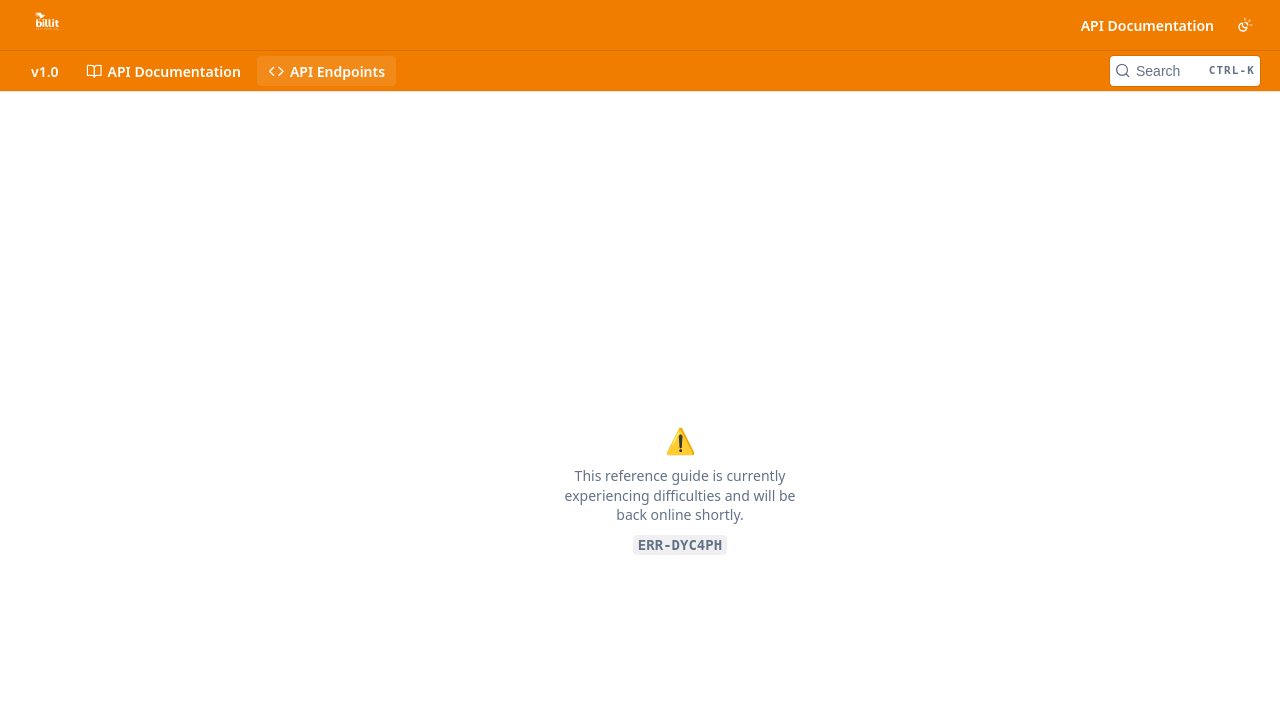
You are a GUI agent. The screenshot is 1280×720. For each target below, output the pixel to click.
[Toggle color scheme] (1245, 25)
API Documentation (1147, 25)
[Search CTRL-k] (1185, 71)
